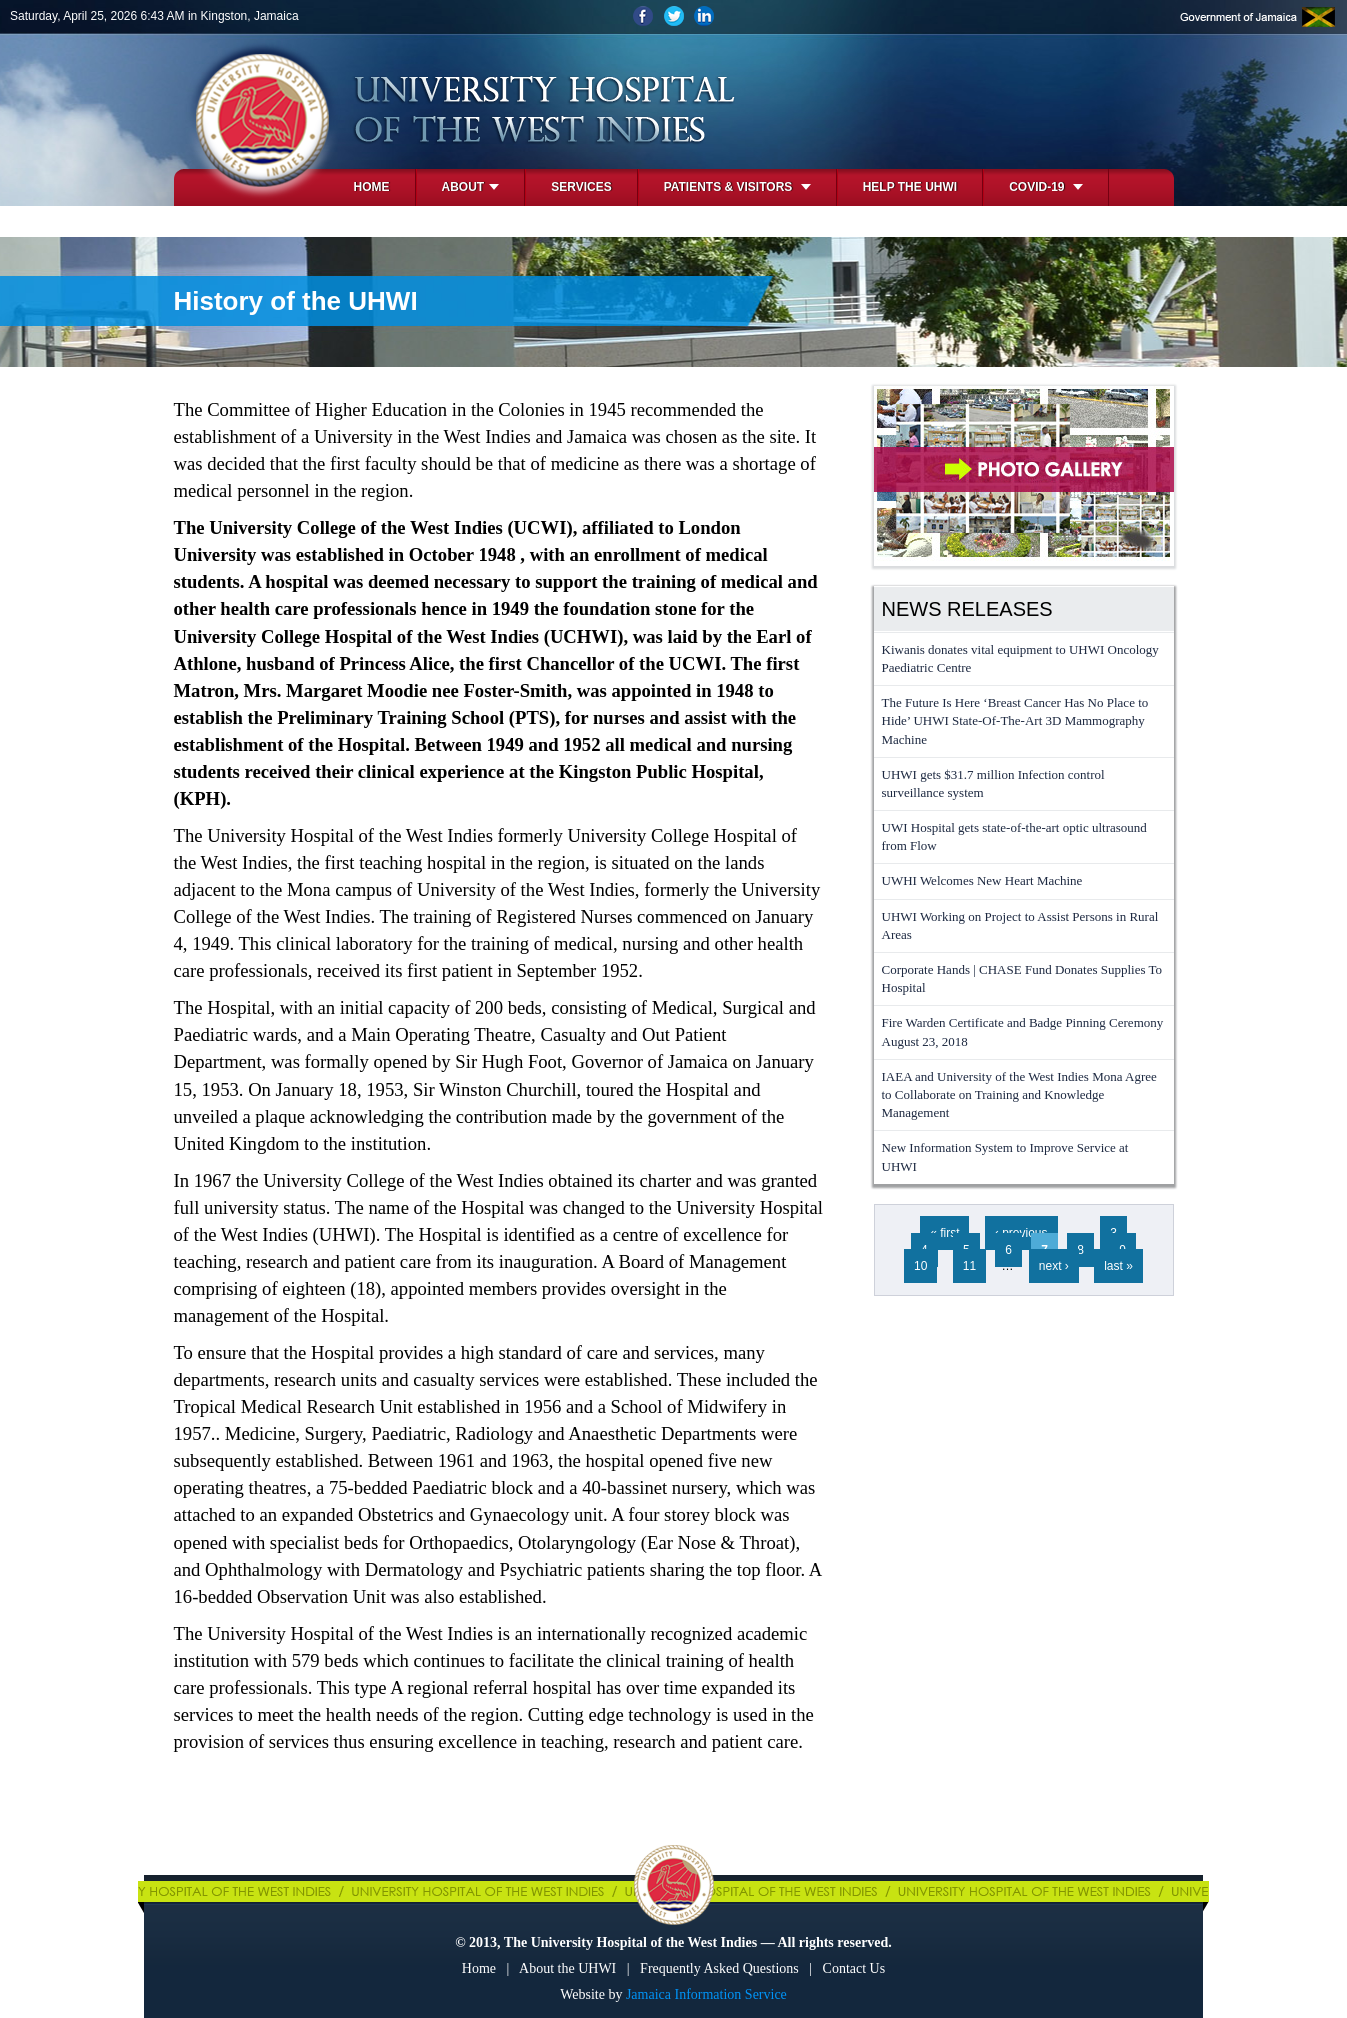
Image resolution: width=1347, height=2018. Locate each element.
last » (1118, 1266)
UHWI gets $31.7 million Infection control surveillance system (993, 783)
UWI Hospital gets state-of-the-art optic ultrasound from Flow (1014, 836)
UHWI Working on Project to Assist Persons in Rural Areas (1020, 925)
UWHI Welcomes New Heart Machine (982, 880)
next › (1054, 1266)
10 (920, 1266)
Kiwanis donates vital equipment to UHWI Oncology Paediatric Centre (1020, 658)
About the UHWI (567, 1968)
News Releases (967, 609)
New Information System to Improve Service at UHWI (1005, 1156)
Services (581, 187)
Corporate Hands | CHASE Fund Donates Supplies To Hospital (1022, 978)
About (471, 187)
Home (372, 187)
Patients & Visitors (737, 187)
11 (969, 1266)
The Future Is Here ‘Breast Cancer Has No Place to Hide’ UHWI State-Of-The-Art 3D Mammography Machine (1015, 720)
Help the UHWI (910, 187)
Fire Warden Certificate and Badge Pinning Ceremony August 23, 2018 (1023, 1031)
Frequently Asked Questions (719, 1968)
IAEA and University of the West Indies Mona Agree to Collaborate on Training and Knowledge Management (1019, 1094)
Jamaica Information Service (706, 1994)
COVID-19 (1046, 187)
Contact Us (854, 1968)
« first (944, 1233)
